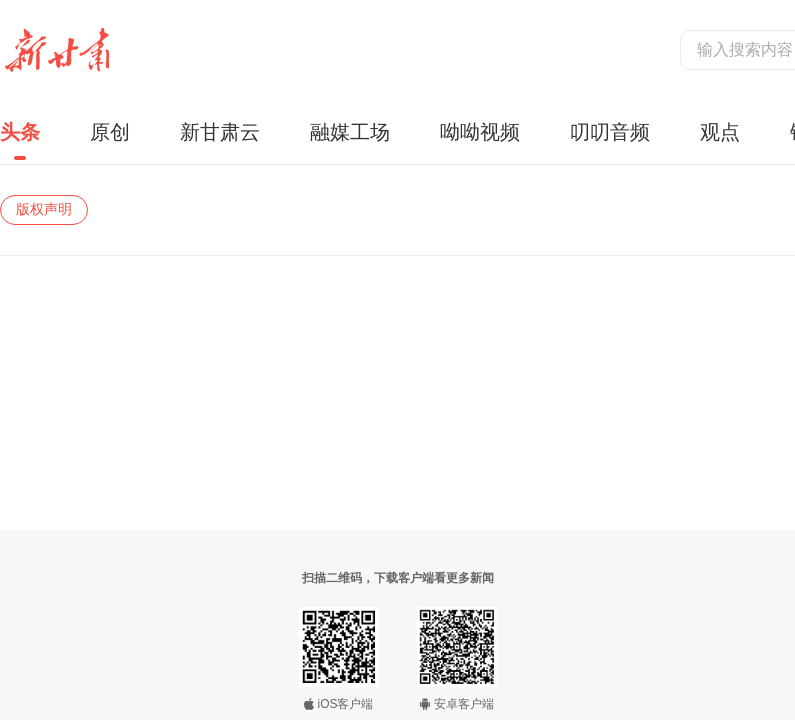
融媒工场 (350, 132)
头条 (20, 132)
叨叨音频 (610, 132)
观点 (720, 132)
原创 (110, 132)
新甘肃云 (220, 132)
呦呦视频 (480, 132)
